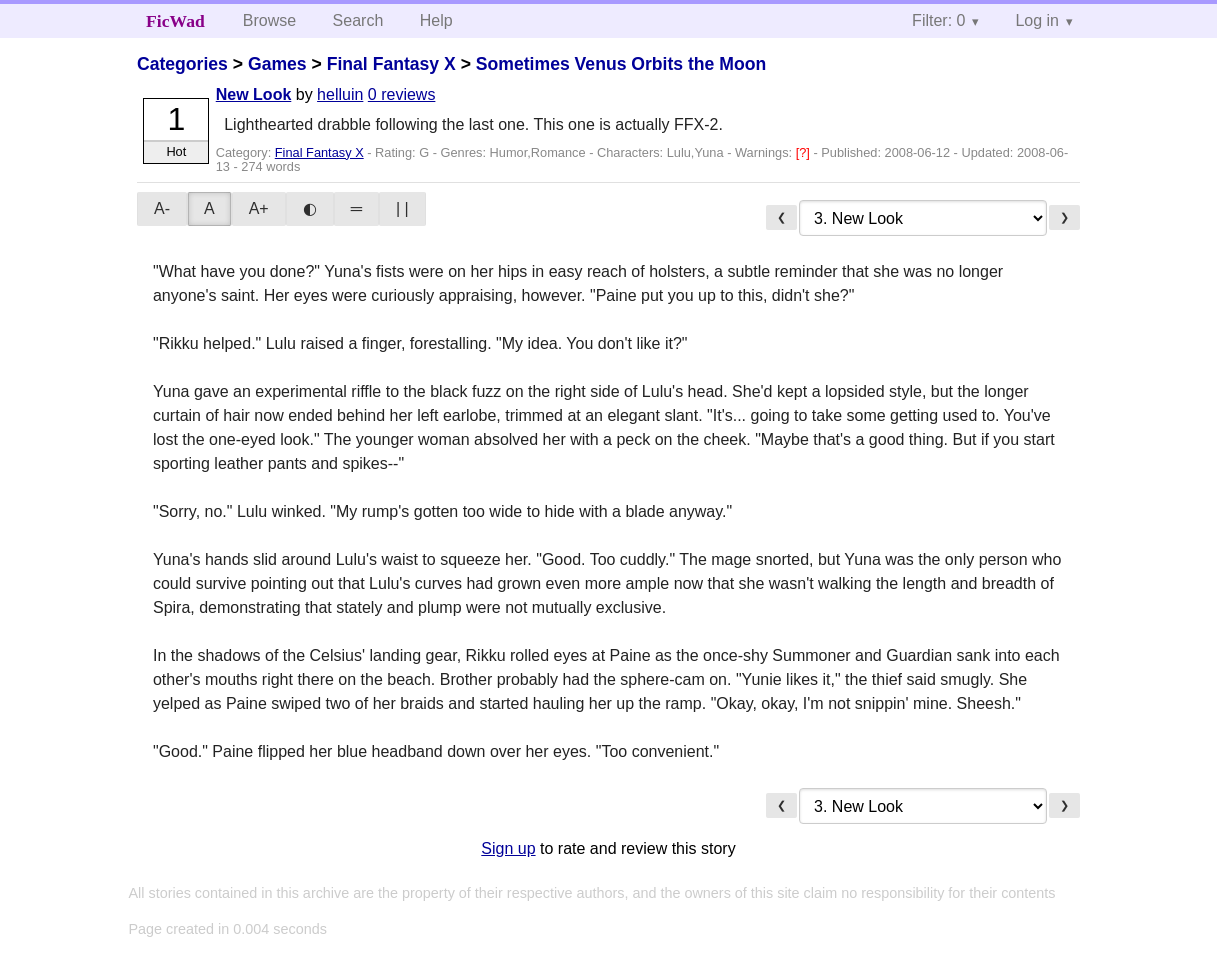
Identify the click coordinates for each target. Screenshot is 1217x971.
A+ (259, 208)
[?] (805, 152)
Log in (1037, 20)
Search (358, 20)
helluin (340, 94)
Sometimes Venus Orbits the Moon (621, 64)
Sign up (508, 848)
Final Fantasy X (391, 64)
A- (162, 208)
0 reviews (402, 94)
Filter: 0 (938, 20)
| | (402, 208)
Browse (269, 20)
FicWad (175, 21)
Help (436, 20)
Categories (182, 64)
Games (277, 64)
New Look (254, 94)
